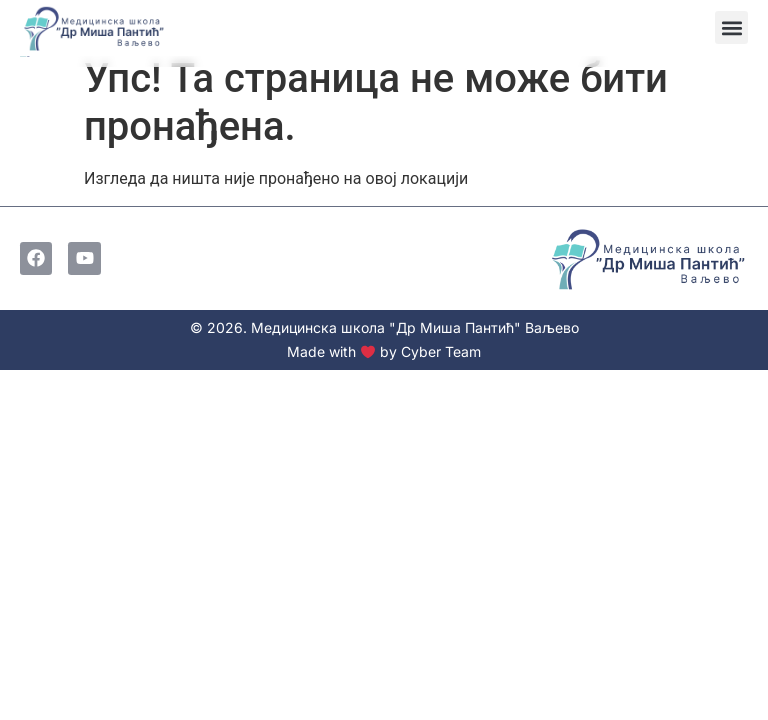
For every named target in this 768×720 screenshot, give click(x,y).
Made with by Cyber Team (384, 351)
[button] (731, 27)
